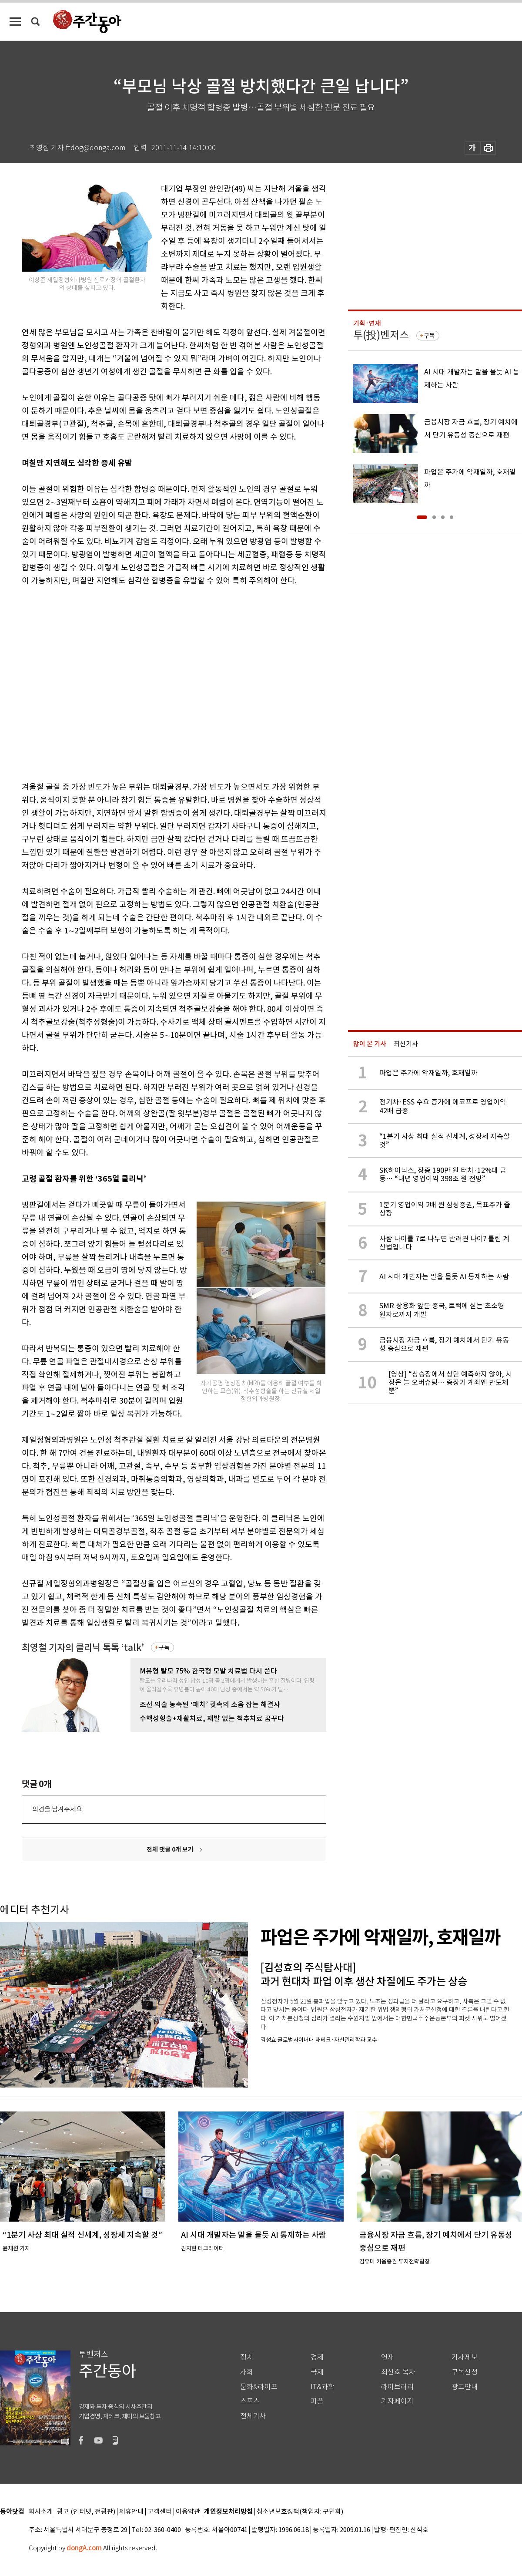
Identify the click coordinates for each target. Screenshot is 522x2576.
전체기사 (253, 2416)
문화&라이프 (259, 2387)
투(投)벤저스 (381, 335)
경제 (317, 2357)
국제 (317, 2372)
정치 (246, 2357)
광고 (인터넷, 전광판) (86, 2511)
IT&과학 (323, 2387)
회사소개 (41, 2511)
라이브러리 (397, 2387)
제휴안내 (131, 2511)
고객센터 (159, 2511)
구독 (164, 1647)
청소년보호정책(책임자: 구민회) (300, 2511)
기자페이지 (397, 2401)
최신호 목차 (398, 2372)
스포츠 (250, 2401)
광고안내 (465, 2387)
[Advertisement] (81, 682)
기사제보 (465, 2357)
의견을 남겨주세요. (58, 1809)
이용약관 (188, 2511)
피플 (317, 2401)
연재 (387, 2357)
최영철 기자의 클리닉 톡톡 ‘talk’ (83, 1647)
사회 (246, 2372)
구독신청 (465, 2372)
